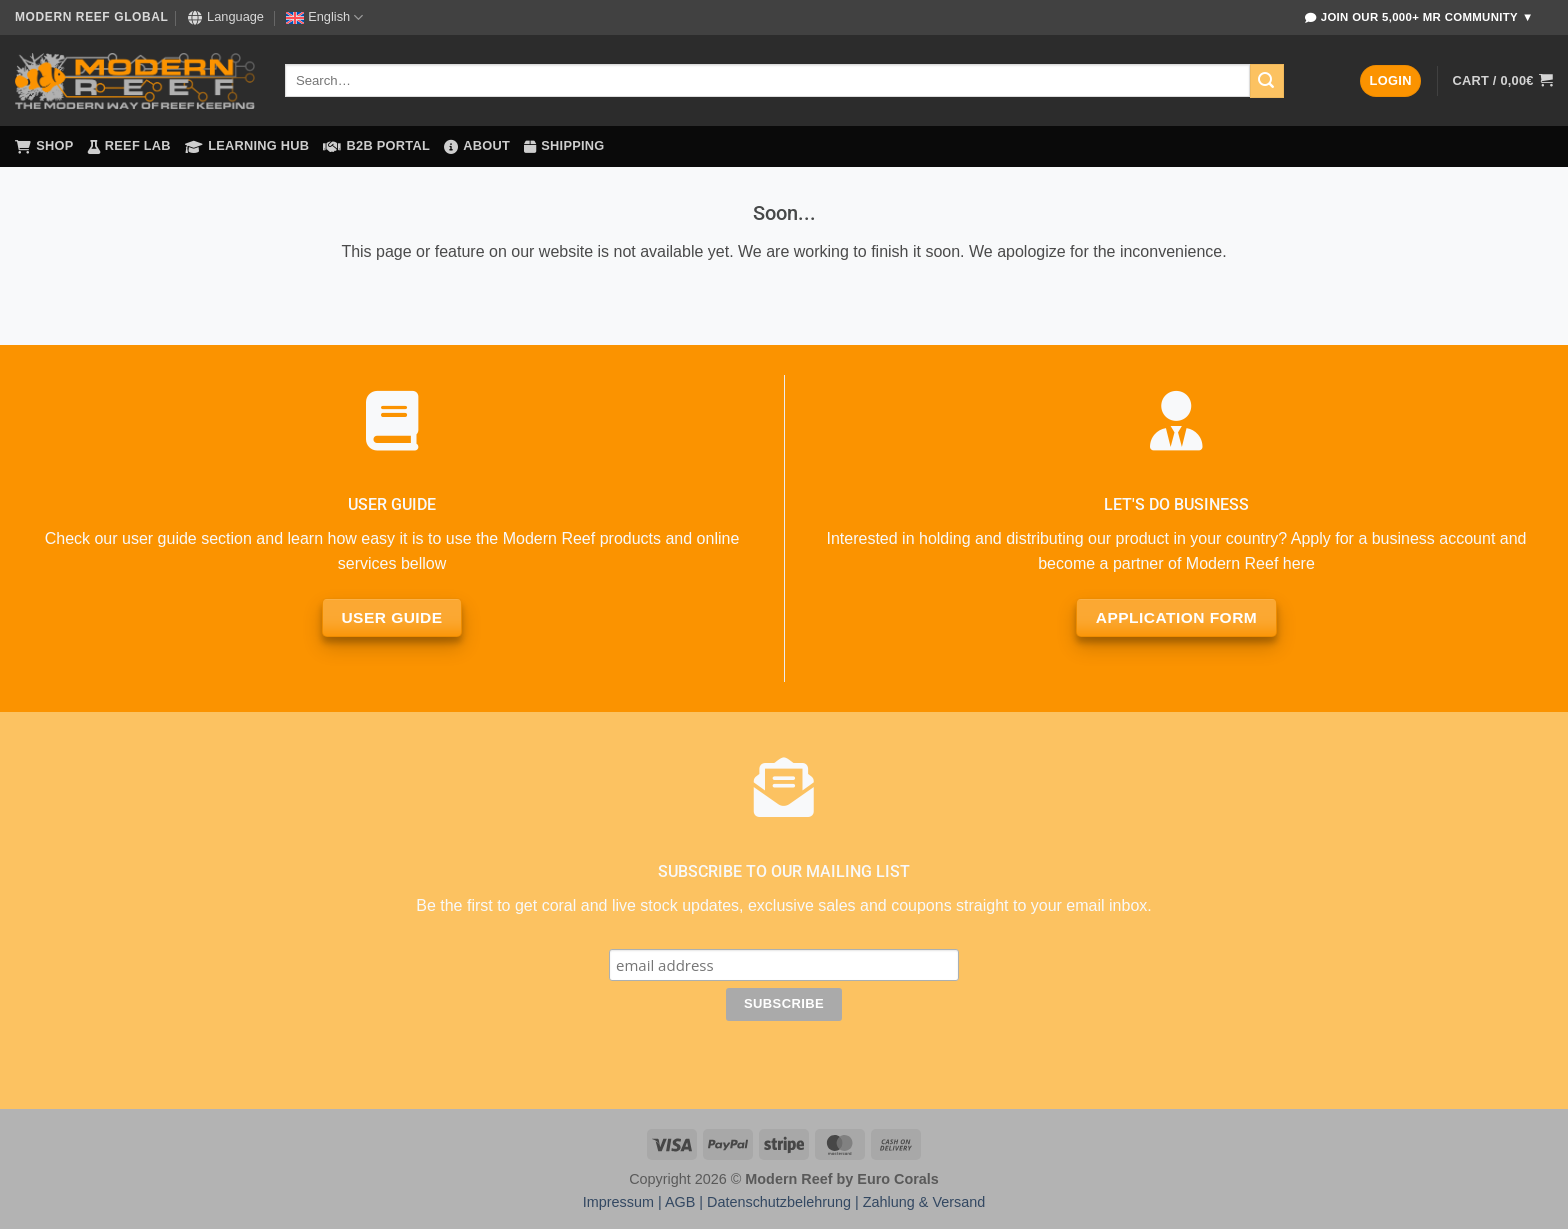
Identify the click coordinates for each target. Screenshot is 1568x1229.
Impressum (618, 1202)
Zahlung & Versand (924, 1202)
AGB (680, 1202)
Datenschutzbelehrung (779, 1202)
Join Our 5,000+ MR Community (1419, 17)
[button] (1390, 81)
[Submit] (1267, 81)
